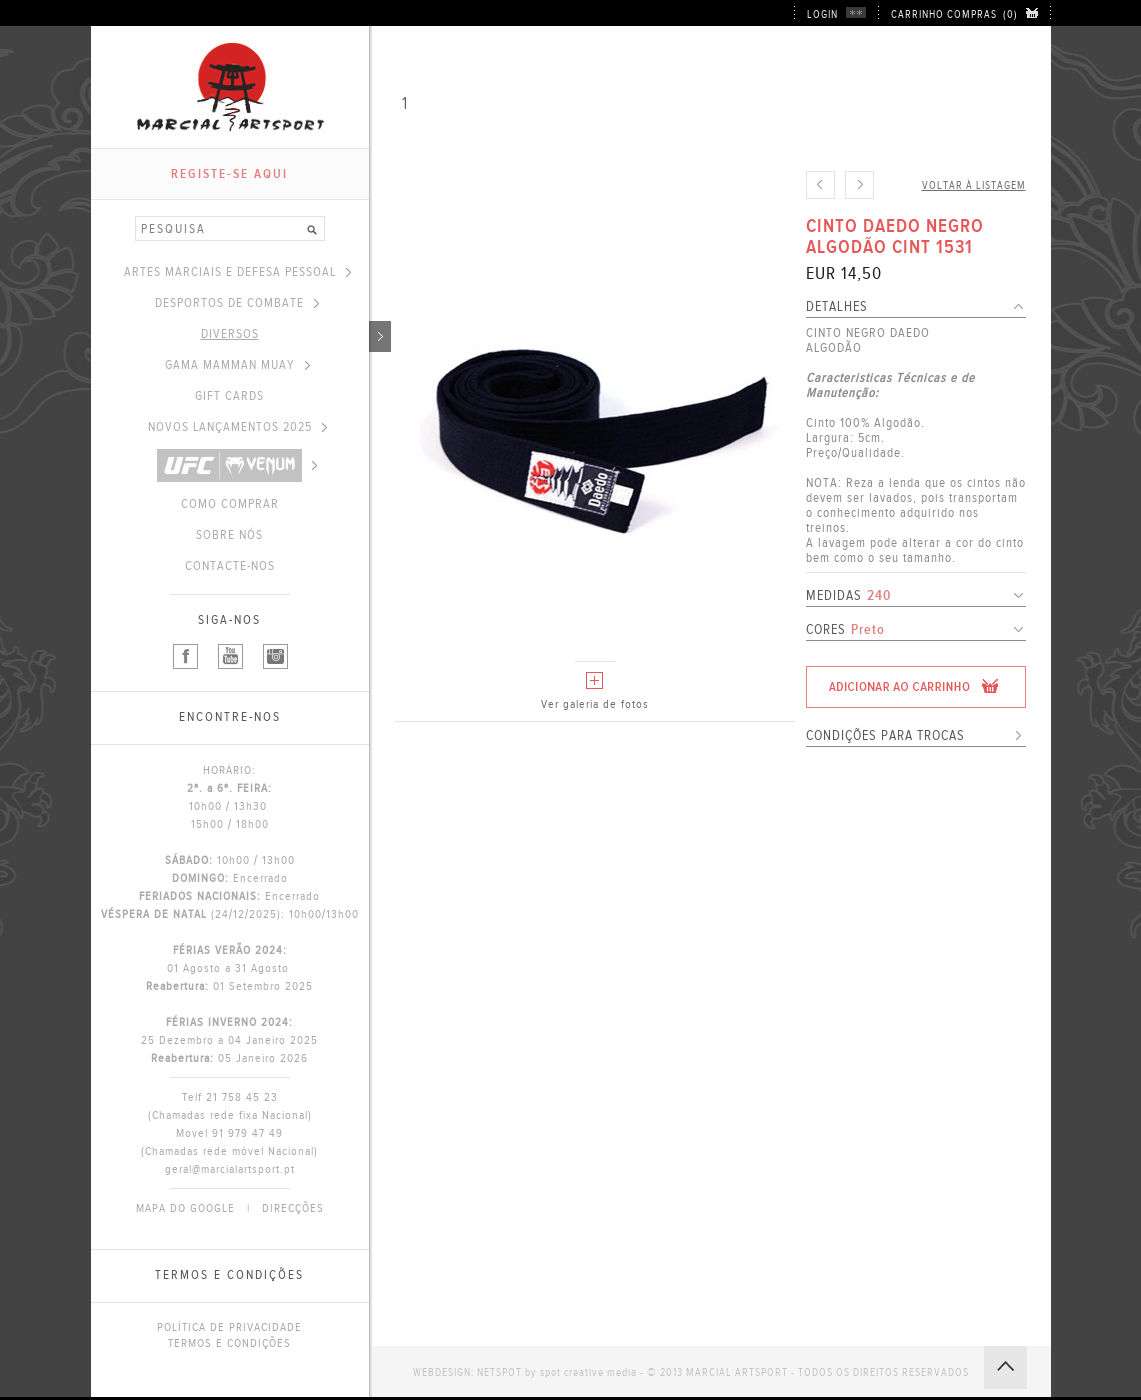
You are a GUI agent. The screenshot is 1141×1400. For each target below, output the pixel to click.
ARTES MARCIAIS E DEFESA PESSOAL (237, 272)
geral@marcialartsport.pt (230, 1169)
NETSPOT (499, 1372)
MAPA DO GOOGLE (185, 1208)
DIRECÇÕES (293, 1208)
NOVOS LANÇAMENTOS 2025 (237, 427)
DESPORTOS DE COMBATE (237, 303)
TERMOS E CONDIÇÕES (229, 1343)
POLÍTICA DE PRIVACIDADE (229, 1327)
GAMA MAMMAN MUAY (237, 365)
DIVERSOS (285, 334)
